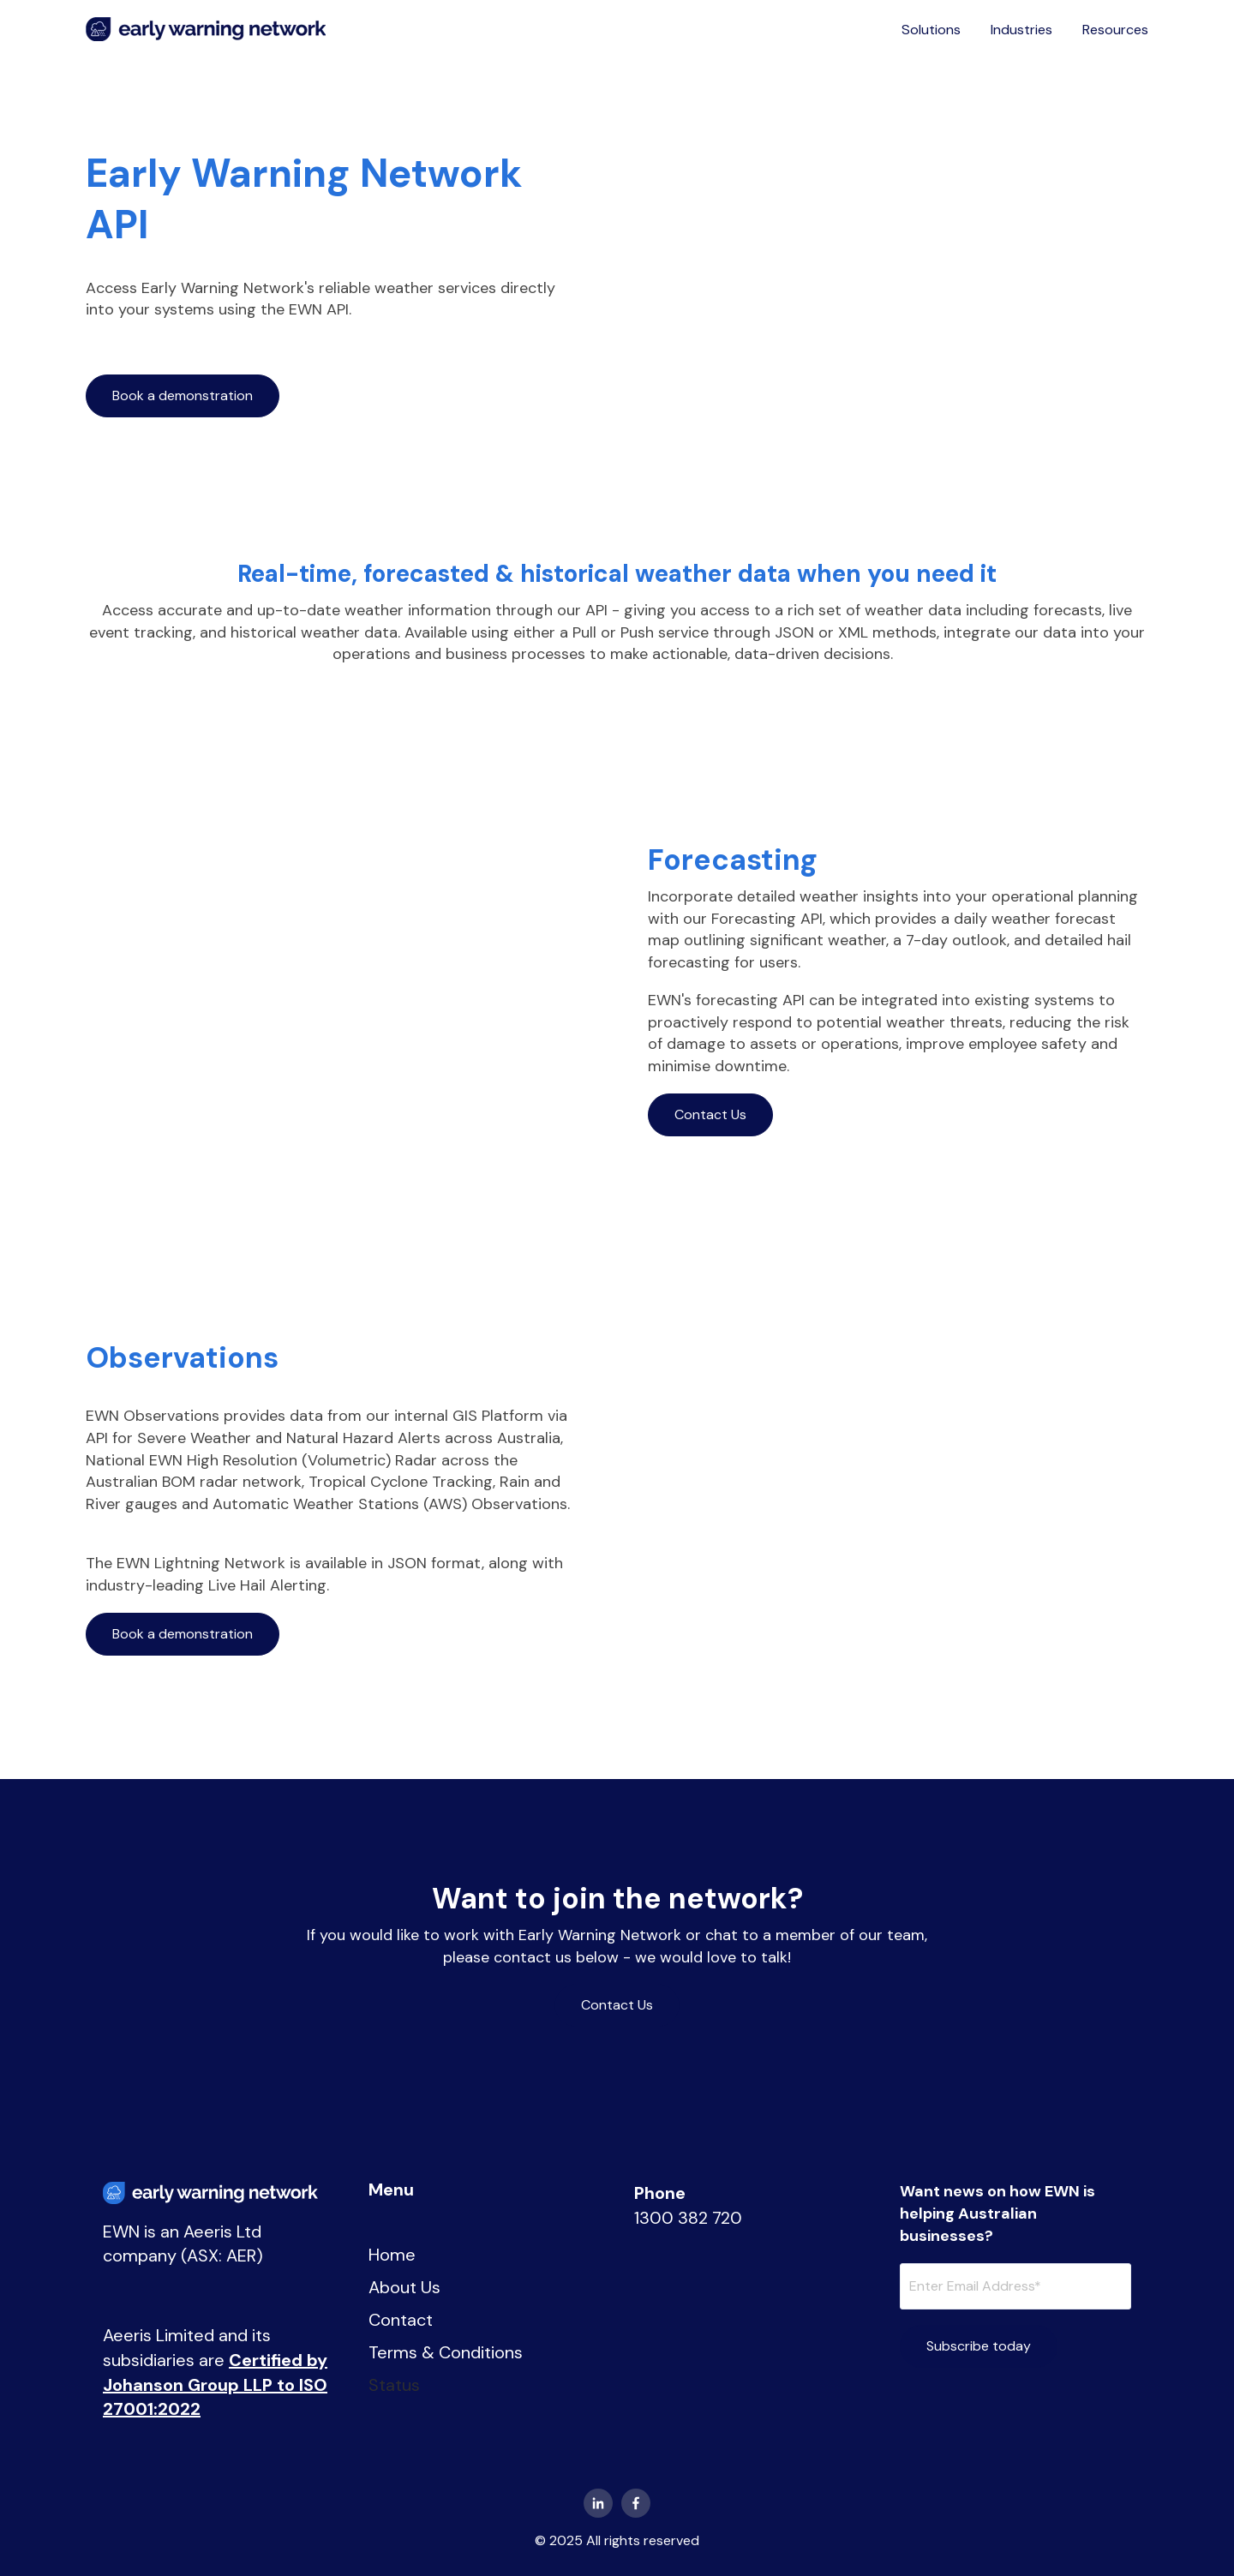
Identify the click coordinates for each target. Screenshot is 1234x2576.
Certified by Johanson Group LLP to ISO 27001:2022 (215, 2384)
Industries (1021, 30)
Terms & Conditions (445, 2352)
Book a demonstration (182, 395)
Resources (1115, 30)
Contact (400, 2320)
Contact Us (710, 1114)
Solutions (931, 30)
